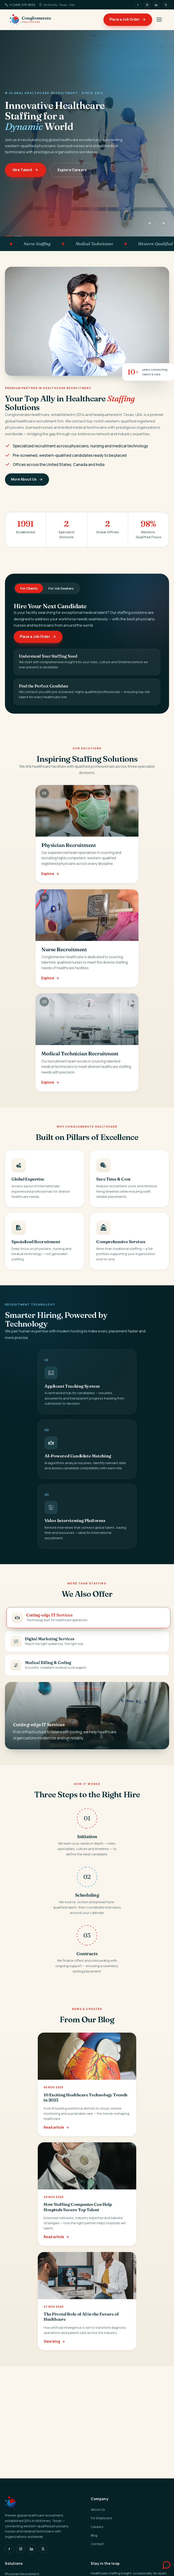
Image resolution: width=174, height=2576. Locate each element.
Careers (97, 2526)
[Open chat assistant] (162, 2564)
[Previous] (150, 223)
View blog (54, 2349)
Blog (94, 2535)
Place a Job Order (127, 19)
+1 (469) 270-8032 (20, 5)
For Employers (101, 2518)
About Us (98, 2509)
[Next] (163, 223)
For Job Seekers (61, 588)
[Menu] (159, 19)
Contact (97, 2543)
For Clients (29, 588)
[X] (165, 4)
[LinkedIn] (156, 4)
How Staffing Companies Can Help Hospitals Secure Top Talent (78, 2214)
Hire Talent (25, 169)
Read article (56, 2135)
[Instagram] (147, 4)
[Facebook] (137, 4)
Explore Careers (72, 169)
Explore (50, 881)
